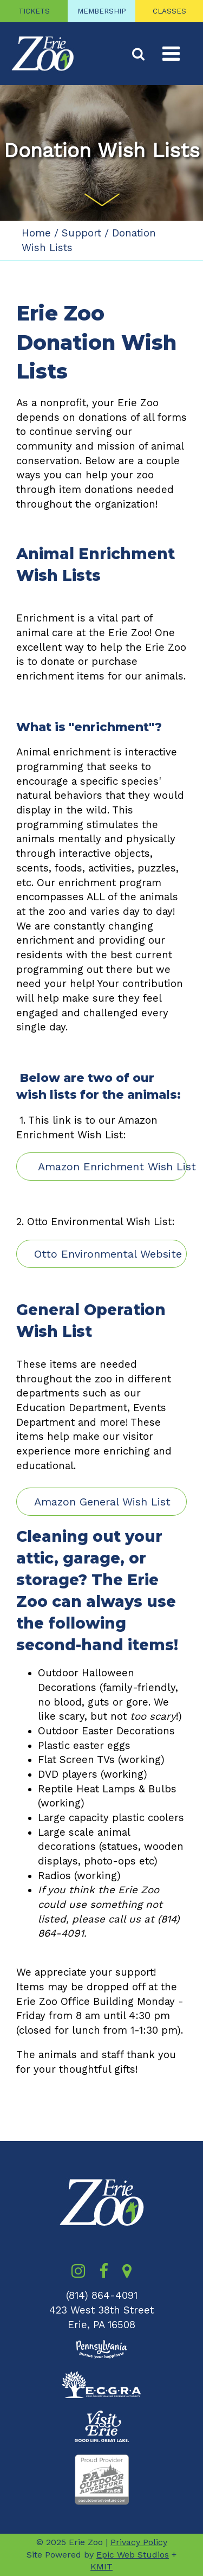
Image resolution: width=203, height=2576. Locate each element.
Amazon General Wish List (102, 1501)
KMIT (101, 2566)
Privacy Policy (138, 2542)
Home (36, 233)
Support (81, 233)
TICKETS (34, 11)
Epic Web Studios (132, 2554)
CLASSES (169, 11)
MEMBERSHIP (101, 11)
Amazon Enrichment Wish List (110, 1166)
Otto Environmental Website (108, 1253)
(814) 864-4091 (101, 2296)
